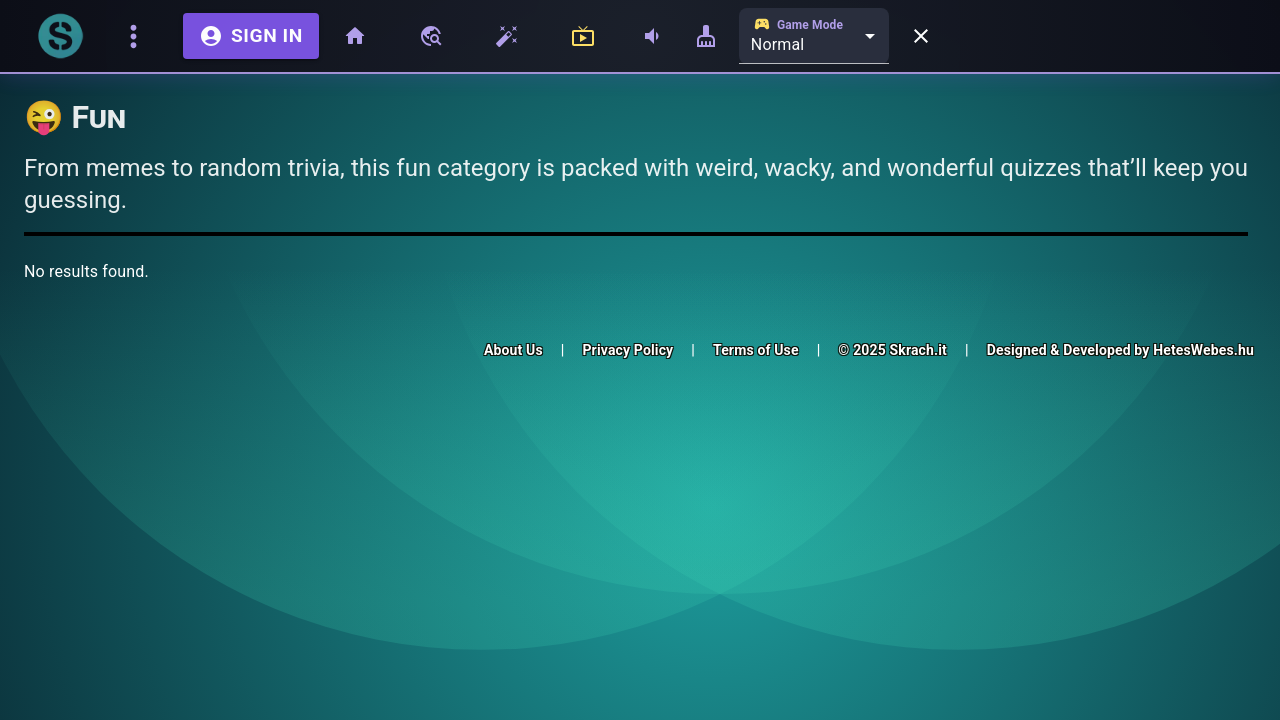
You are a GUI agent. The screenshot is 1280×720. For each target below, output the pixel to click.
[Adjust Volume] (652, 36)
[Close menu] (921, 36)
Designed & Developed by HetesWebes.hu (1120, 350)
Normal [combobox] (778, 44)
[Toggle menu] (137, 36)
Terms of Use (756, 350)
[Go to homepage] (60, 36)
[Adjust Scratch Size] (706, 36)
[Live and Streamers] (587, 36)
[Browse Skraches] (435, 36)
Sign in (251, 36)
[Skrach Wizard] (511, 36)
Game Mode (798, 24)
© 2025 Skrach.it (892, 350)
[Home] (359, 36)
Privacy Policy (627, 350)
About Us (513, 350)
